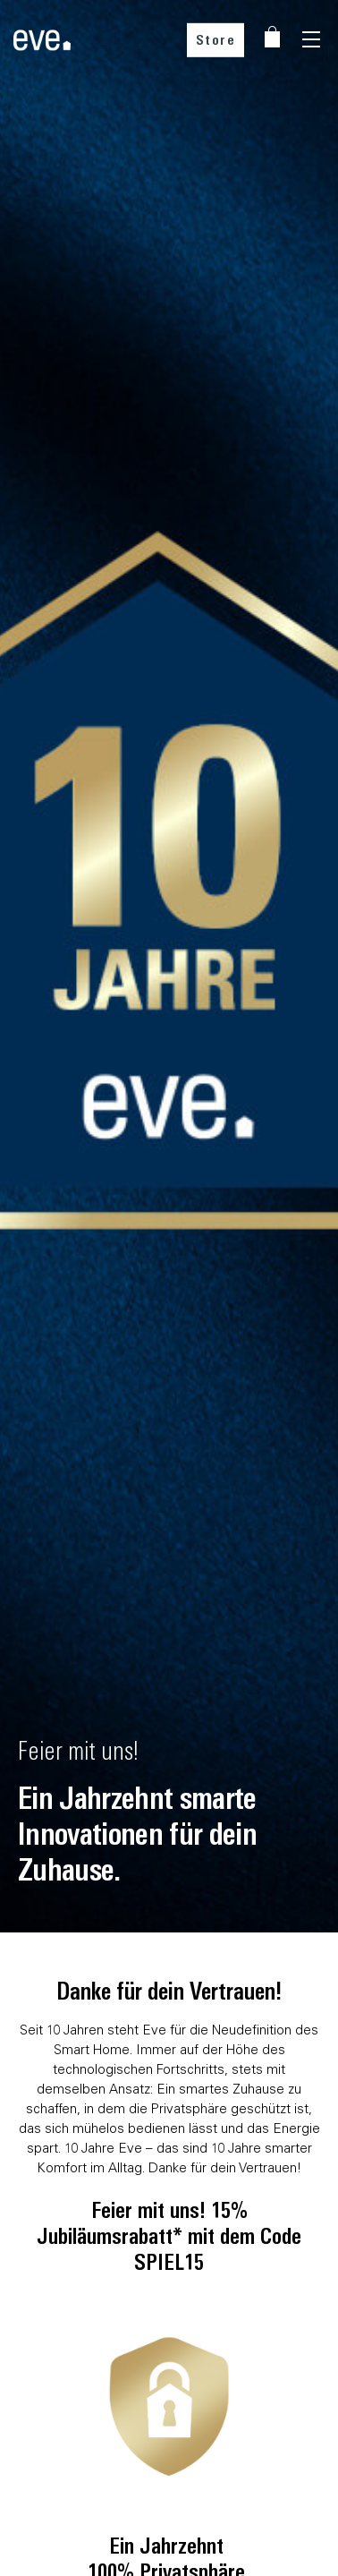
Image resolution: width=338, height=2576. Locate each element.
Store (216, 39)
